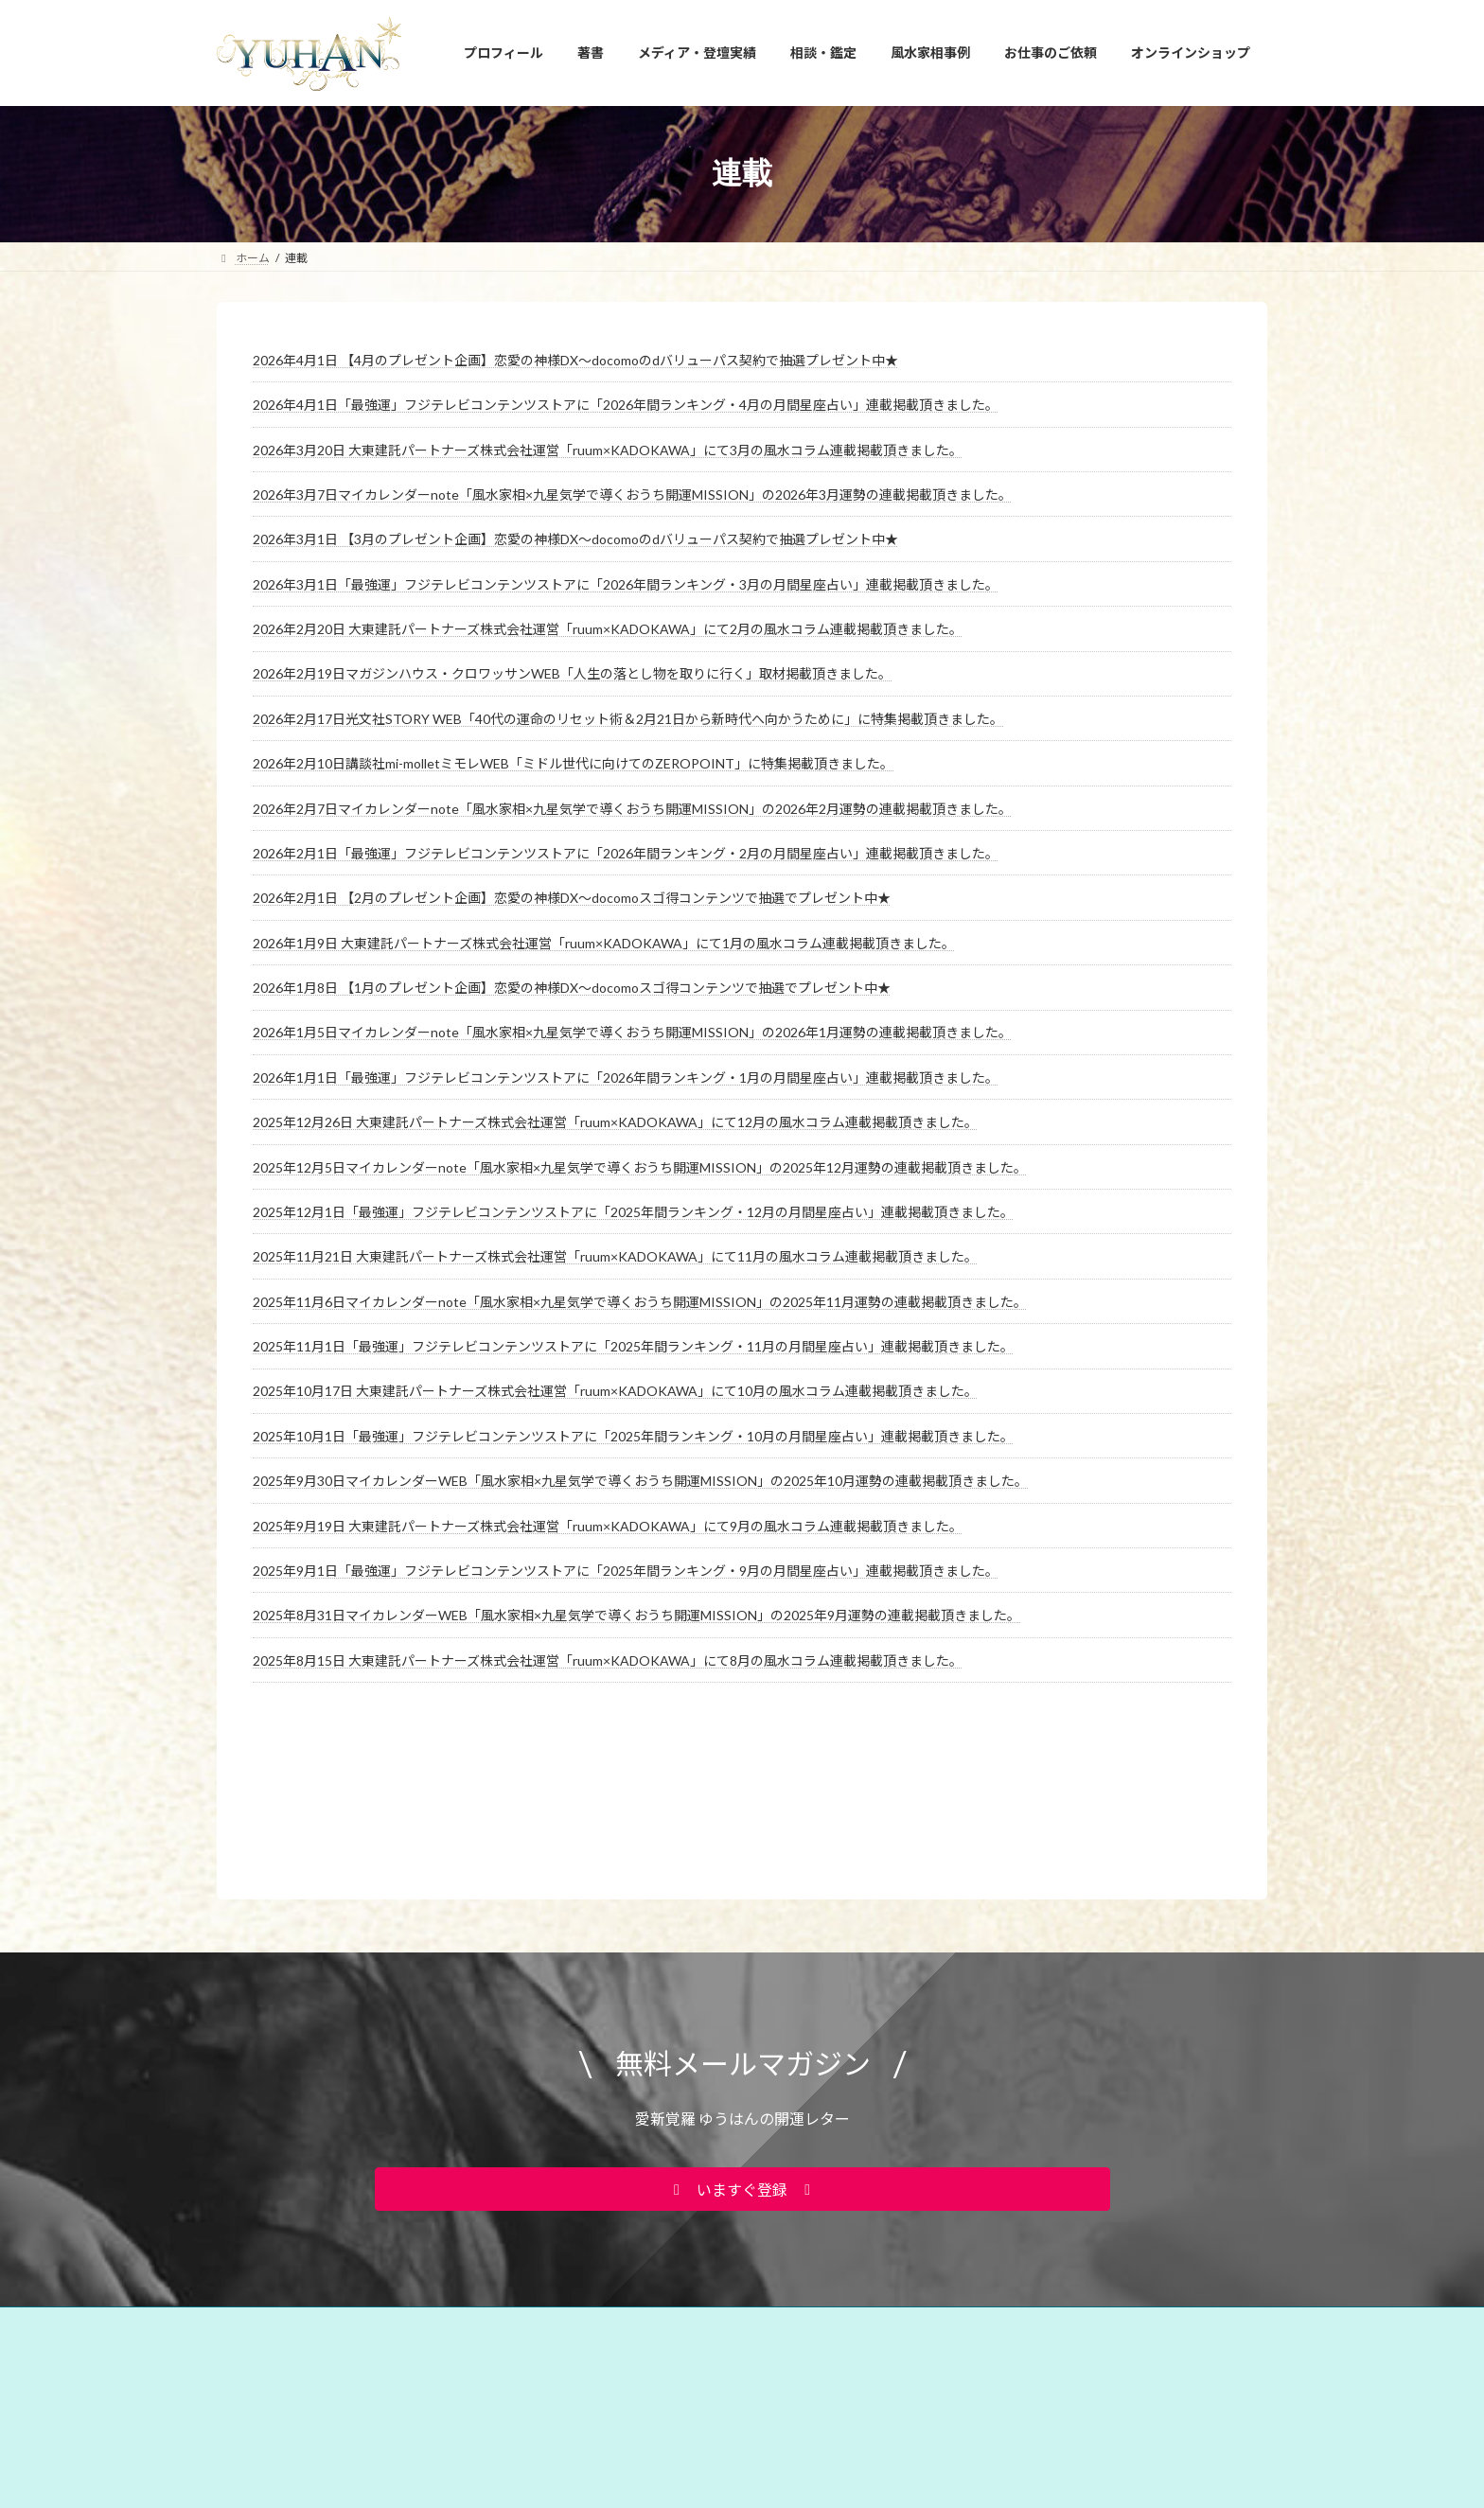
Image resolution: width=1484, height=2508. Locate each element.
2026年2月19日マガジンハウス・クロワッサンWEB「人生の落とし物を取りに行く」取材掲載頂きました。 (572, 673)
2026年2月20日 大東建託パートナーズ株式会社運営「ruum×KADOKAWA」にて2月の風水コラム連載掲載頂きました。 (608, 629)
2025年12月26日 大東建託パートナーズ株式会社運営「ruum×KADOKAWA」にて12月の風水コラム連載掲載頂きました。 (615, 1122)
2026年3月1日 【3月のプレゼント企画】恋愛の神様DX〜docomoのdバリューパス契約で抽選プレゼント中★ (575, 539)
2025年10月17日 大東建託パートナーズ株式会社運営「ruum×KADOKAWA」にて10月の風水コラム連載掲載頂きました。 (615, 1391)
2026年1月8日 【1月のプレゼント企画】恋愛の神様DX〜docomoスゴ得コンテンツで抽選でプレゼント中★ (572, 988)
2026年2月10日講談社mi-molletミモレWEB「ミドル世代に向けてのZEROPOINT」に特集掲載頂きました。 (573, 763)
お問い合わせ (966, 2208)
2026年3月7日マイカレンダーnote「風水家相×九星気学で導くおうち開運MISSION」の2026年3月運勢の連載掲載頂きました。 (632, 494)
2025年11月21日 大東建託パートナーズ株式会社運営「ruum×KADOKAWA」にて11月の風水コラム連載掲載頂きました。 (615, 1256)
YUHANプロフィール (289, 2208)
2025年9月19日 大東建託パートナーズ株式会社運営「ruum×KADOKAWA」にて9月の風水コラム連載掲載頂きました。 (608, 1526)
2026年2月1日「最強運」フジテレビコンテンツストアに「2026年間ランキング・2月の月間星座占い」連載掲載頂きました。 (625, 853)
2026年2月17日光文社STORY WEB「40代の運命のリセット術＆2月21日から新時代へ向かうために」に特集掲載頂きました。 (628, 719)
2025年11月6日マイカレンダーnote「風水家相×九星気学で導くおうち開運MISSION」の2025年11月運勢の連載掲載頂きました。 (640, 1302)
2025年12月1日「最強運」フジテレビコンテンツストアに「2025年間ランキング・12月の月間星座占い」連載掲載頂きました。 (633, 1212)
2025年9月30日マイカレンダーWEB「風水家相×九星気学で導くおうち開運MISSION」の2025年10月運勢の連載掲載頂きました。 (640, 1481)
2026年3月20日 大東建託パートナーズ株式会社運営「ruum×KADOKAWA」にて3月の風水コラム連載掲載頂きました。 (608, 450)
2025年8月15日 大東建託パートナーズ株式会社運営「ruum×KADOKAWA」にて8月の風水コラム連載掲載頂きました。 (608, 1660)
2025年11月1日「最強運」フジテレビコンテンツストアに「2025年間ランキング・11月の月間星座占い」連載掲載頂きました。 (633, 1346)
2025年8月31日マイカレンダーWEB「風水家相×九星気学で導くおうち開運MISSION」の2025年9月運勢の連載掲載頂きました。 (636, 1615)
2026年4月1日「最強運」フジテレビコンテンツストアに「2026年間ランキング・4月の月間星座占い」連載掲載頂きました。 (625, 405)
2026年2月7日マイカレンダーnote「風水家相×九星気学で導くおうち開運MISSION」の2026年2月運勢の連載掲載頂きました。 (632, 809)
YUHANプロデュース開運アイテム (467, 2208)
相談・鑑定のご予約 (844, 2208)
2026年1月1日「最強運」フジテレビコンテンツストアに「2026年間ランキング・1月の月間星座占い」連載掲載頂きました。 (625, 1077)
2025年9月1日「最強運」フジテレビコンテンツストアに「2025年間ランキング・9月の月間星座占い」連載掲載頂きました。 (625, 1571)
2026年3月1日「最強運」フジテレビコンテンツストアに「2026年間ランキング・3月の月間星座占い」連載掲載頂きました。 (625, 584)
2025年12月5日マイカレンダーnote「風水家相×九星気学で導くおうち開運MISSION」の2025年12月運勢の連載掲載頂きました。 (640, 1167)
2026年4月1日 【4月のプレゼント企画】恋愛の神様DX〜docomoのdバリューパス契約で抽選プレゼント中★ (575, 360)
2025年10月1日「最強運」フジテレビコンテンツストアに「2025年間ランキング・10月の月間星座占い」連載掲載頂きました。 (633, 1436)
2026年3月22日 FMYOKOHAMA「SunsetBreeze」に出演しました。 (949, 2490)
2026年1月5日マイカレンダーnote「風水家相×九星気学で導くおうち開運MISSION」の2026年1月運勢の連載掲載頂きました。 (632, 1032)
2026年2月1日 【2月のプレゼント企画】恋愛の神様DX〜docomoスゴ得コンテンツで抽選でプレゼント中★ (572, 898)
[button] (742, 2073)
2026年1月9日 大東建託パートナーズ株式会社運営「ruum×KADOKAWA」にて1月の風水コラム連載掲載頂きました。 (604, 943)
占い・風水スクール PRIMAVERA (673, 2208)
